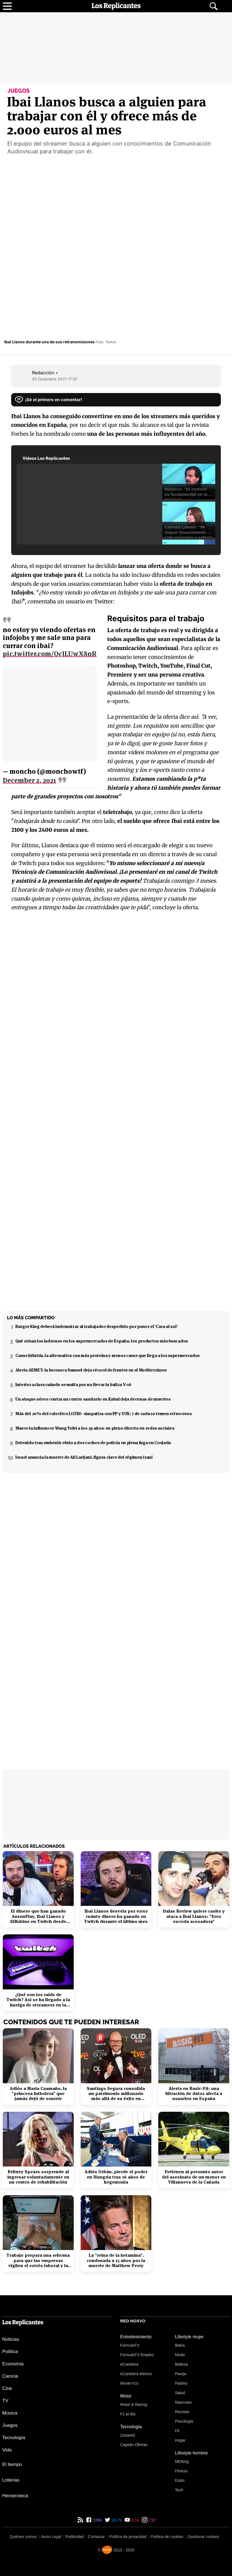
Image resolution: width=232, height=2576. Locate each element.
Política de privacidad (128, 2536)
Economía (13, 2364)
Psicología (184, 2421)
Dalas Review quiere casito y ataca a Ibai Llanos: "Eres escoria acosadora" (194, 1916)
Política (10, 2351)
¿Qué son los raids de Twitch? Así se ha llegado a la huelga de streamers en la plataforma (38, 2000)
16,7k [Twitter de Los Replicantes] (116, 2520)
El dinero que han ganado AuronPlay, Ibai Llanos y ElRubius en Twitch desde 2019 (38, 1916)
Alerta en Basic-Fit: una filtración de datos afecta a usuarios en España (193, 2093)
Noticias (10, 2339)
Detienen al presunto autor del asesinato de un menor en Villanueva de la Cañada (194, 2177)
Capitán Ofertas (134, 2444)
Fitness (181, 2471)
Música (9, 2413)
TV (5, 2400)
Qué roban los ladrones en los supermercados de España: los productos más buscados (101, 1341)
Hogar (180, 2440)
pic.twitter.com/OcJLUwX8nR (50, 653)
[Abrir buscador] (213, 6)
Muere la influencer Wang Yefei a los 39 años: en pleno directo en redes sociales (94, 1428)
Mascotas (183, 2402)
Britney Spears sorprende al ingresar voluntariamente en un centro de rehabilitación (38, 2177)
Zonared (127, 2435)
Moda (180, 2355)
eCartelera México (136, 2374)
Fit (177, 2431)
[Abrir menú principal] (7, 6)
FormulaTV (130, 2345)
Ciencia (10, 2376)
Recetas (182, 2412)
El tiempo (12, 2464)
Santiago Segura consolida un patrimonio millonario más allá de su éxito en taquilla (116, 2093)
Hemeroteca (15, 2495)
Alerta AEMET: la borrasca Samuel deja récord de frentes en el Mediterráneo (91, 1370)
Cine (7, 2388)
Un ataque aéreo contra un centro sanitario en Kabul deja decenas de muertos (93, 1399)
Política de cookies (167, 2536)
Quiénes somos (23, 2536)
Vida (7, 2450)
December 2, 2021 (29, 780)
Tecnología (13, 2437)
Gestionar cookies (203, 2536)
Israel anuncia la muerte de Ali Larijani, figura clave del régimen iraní (84, 1457)
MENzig (182, 2461)
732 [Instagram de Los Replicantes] (151, 2520)
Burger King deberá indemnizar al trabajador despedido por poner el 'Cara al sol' (96, 1326)
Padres (181, 2383)
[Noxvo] (107, 2550)
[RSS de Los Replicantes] (80, 2520)
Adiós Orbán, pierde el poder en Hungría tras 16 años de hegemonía (116, 2177)
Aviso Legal (51, 2536)
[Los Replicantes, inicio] (116, 6)
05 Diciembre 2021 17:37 (55, 379)
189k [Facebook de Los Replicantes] (97, 2520)
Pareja (180, 2374)
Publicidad (75, 2536)
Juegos (10, 2425)
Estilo (180, 2480)
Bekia (180, 2345)
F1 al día (127, 2414)
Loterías (10, 2480)
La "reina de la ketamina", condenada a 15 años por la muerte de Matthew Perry (116, 2260)
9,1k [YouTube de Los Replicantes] (134, 2520)
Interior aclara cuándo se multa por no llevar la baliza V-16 (73, 1384)
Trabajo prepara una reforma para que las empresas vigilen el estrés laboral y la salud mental (38, 2260)
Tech (179, 2490)
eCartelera (129, 2364)
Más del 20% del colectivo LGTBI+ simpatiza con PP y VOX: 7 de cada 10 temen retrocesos (103, 1413)
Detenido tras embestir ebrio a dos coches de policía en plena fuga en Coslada (93, 1442)
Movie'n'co (129, 2383)
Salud (180, 2393)
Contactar (96, 2536)
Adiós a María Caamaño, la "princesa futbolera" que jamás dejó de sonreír (38, 2093)
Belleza (181, 2364)
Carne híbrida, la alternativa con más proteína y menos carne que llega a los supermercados (107, 1355)
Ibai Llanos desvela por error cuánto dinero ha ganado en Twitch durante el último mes (116, 1916)
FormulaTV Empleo (137, 2355)
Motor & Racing (133, 2404)
